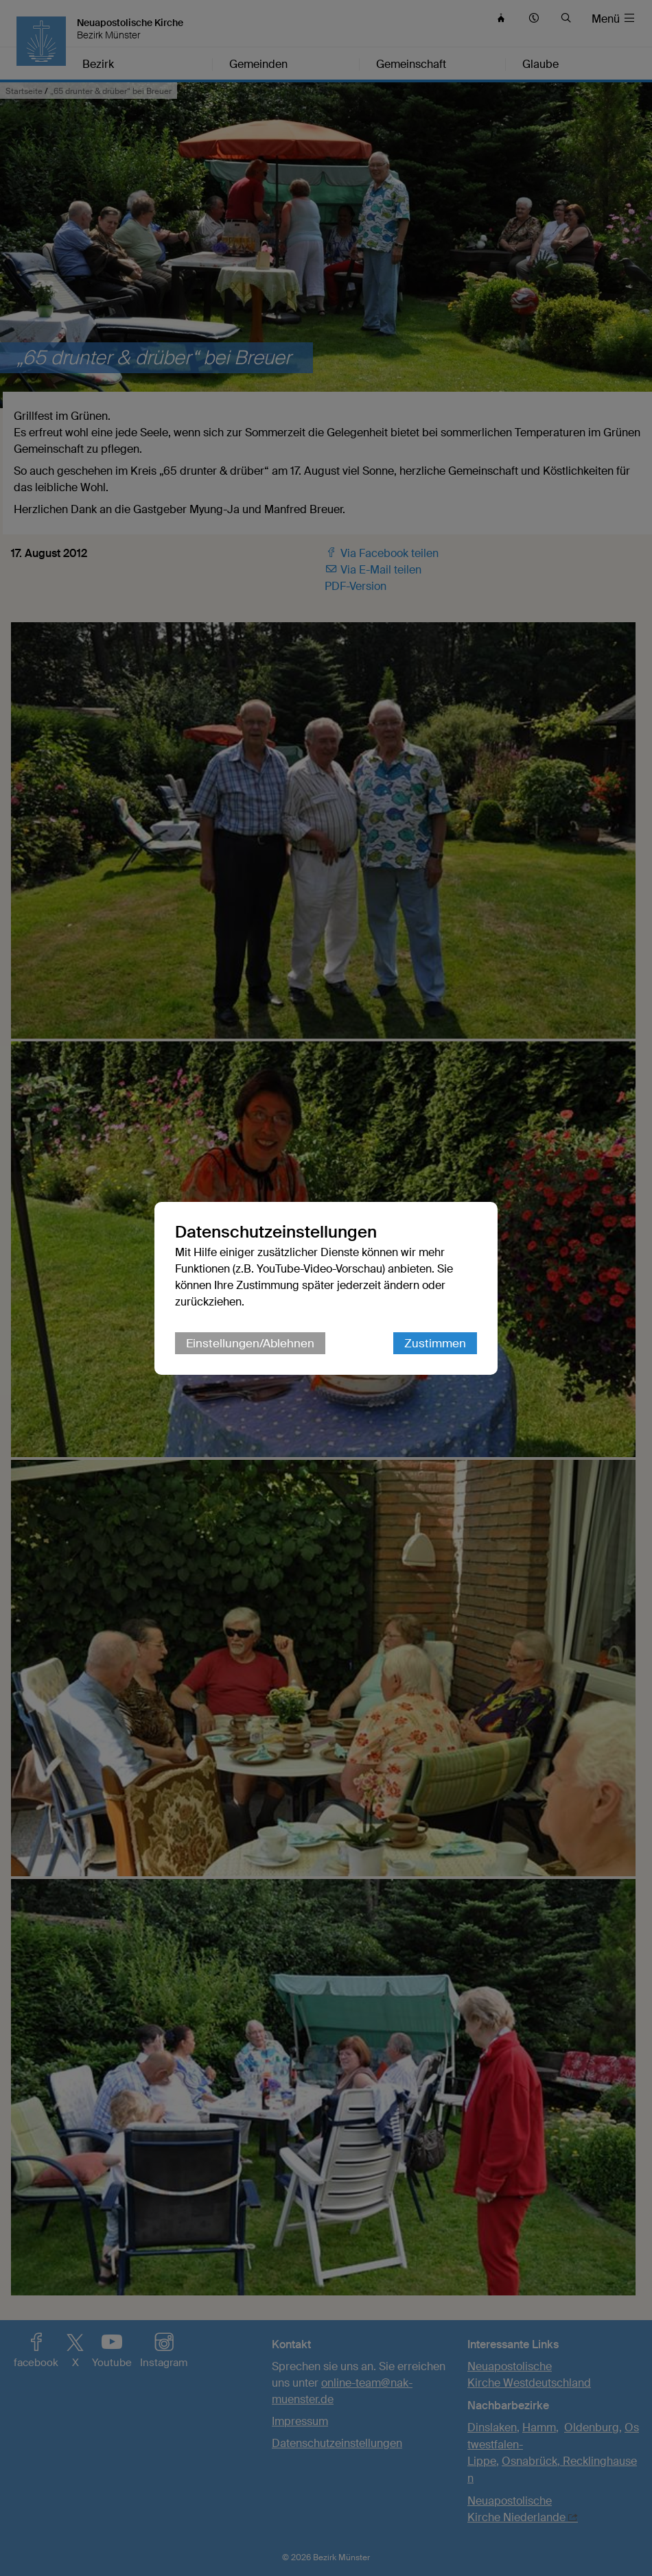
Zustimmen (435, 1343)
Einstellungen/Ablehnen (250, 1343)
